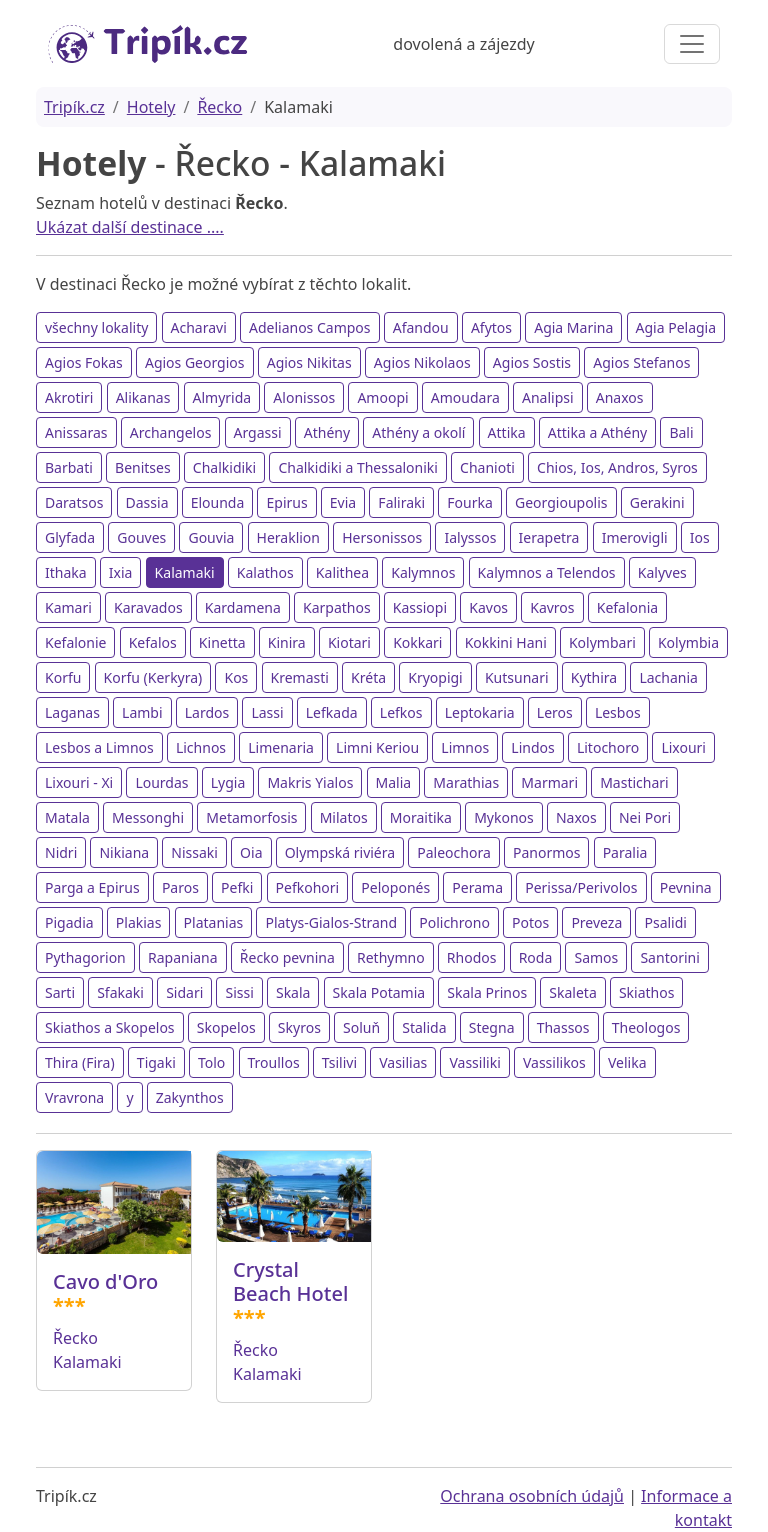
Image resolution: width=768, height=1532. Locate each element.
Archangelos (171, 432)
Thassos (563, 1027)
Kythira (594, 677)
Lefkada (332, 712)
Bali (681, 432)
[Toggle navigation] (692, 44)
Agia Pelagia (676, 327)
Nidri (61, 852)
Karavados (148, 607)
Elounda (218, 502)
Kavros (552, 607)
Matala (67, 817)
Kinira (287, 642)
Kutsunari (517, 677)
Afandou (421, 327)
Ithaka (66, 572)
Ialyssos (470, 537)
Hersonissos (382, 537)
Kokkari (417, 642)
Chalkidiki (224, 467)
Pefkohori (308, 887)
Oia (251, 852)
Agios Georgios (195, 362)
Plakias (139, 922)
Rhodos (472, 957)
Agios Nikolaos (422, 362)
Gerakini (657, 502)
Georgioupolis (561, 502)
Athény (327, 432)
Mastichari (634, 782)
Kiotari (349, 642)
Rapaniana (183, 957)
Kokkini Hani (506, 642)
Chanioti (487, 467)
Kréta (368, 677)
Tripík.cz (74, 107)
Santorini (669, 957)
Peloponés (395, 887)
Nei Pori (645, 817)
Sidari (184, 992)
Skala (293, 992)
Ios (700, 537)
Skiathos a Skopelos (110, 1027)
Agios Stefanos (641, 362)
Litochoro (608, 747)
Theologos (646, 1027)
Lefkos (401, 712)
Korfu (63, 677)
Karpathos (337, 607)
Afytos (491, 327)
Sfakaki (120, 992)
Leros (555, 712)
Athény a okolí (418, 432)
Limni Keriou (377, 747)
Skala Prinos (487, 992)
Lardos (207, 712)
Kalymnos (423, 572)
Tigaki (156, 1062)
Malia (394, 782)
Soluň (361, 1027)
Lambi (142, 712)
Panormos (547, 852)
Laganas (72, 712)
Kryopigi (435, 677)
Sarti (60, 992)
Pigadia (69, 922)
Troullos (274, 1062)
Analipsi (548, 397)
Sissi (239, 992)
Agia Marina (573, 327)
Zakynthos (190, 1097)
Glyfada (70, 537)
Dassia (147, 502)
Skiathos (647, 992)
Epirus (286, 502)
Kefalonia (627, 607)
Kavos (488, 607)
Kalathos (265, 572)
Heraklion (288, 537)
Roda (536, 957)
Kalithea (342, 572)
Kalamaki (185, 572)
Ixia (121, 572)
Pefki (237, 887)
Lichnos (201, 747)
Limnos (465, 747)
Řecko (219, 107)
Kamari (68, 607)
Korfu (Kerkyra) (153, 677)
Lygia (228, 782)
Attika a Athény (597, 432)
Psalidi (665, 922)
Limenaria (281, 747)
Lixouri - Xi (79, 782)
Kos (236, 677)
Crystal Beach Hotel (290, 1281)
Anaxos (620, 397)
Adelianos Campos (310, 327)
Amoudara (465, 397)
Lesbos (618, 712)
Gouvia (211, 537)
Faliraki (401, 502)
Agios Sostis (532, 362)
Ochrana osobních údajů (532, 1496)
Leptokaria (480, 712)
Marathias (466, 782)
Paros (180, 887)
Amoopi (382, 397)
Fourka (470, 502)
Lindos (532, 747)
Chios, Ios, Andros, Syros (617, 467)
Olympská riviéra (340, 852)
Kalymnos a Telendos (547, 572)
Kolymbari (602, 642)
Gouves (141, 537)
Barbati (69, 467)
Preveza (596, 922)
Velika (627, 1062)
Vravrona (74, 1097)
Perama (477, 887)
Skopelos (226, 1027)
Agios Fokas (84, 362)
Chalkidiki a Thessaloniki (358, 467)
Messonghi (148, 817)
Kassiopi (420, 607)
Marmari (549, 782)
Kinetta (222, 642)
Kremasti (300, 677)
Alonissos (304, 397)
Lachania (668, 677)
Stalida (424, 1027)
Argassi (258, 432)
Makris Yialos (310, 782)
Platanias (214, 922)
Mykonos (504, 817)
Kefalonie (75, 642)
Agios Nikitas (309, 362)
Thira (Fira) (80, 1062)
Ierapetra (549, 537)
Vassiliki (474, 1062)
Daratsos (74, 502)
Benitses (143, 467)
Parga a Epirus (92, 887)
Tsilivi (339, 1062)
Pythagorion (85, 957)
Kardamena (243, 607)
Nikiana (124, 852)
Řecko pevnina (287, 957)
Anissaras (76, 432)
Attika (507, 432)
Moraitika (421, 817)
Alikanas (143, 397)
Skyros (299, 1027)
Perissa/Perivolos (581, 887)
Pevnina (686, 887)
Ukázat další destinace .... (130, 227)
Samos (596, 957)
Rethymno (391, 957)
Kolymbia (688, 642)
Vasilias (403, 1062)
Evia (343, 502)
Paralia (625, 852)
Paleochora (454, 852)
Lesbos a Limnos (99, 747)
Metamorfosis (251, 817)
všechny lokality (96, 327)
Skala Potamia (379, 992)
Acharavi (199, 327)
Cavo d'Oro (105, 1281)
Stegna (492, 1027)
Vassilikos (554, 1062)
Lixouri (683, 747)
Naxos (576, 817)
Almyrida (222, 397)
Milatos (344, 817)
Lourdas (161, 782)
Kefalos (153, 642)
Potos (530, 922)
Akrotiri (69, 397)
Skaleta (572, 992)
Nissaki (194, 852)
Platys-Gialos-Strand (331, 922)
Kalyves (662, 572)
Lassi (267, 712)
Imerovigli (635, 537)
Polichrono (454, 922)
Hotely (151, 107)
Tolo (211, 1062)
